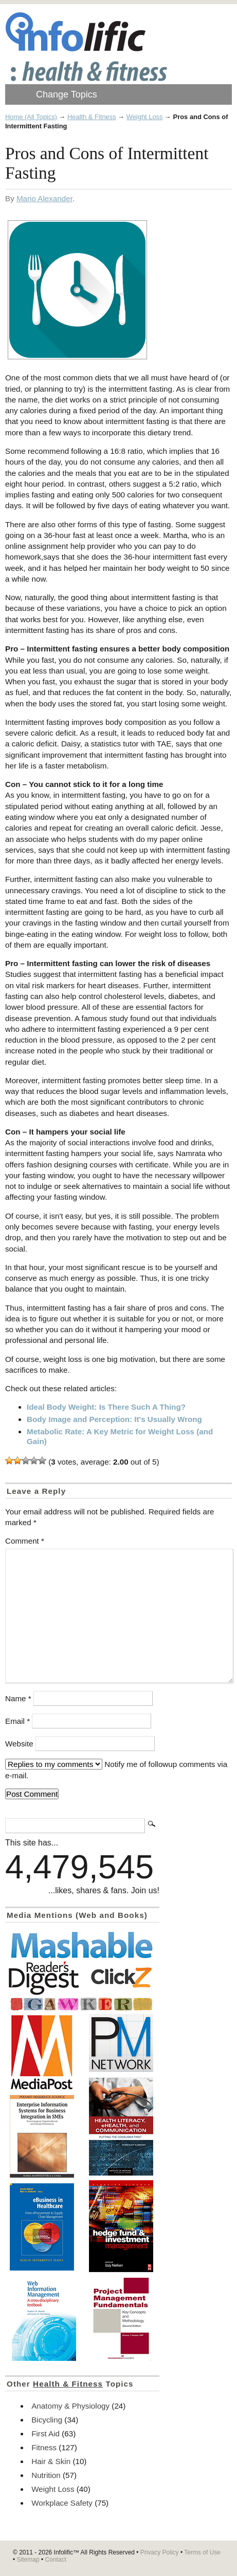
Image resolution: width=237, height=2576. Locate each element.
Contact (55, 2559)
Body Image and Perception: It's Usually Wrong (114, 1419)
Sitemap (28, 2559)
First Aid (45, 2433)
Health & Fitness (91, 117)
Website (19, 1743)
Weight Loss (144, 117)
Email (17, 1721)
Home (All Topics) (31, 117)
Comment (24, 1540)
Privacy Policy (159, 2552)
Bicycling (46, 2419)
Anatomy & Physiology (70, 2405)
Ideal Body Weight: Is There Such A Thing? (106, 1406)
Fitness (44, 2447)
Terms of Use (202, 2552)
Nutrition (46, 2475)
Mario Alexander (44, 198)
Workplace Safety (62, 2502)
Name (18, 1698)
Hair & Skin (50, 2461)
